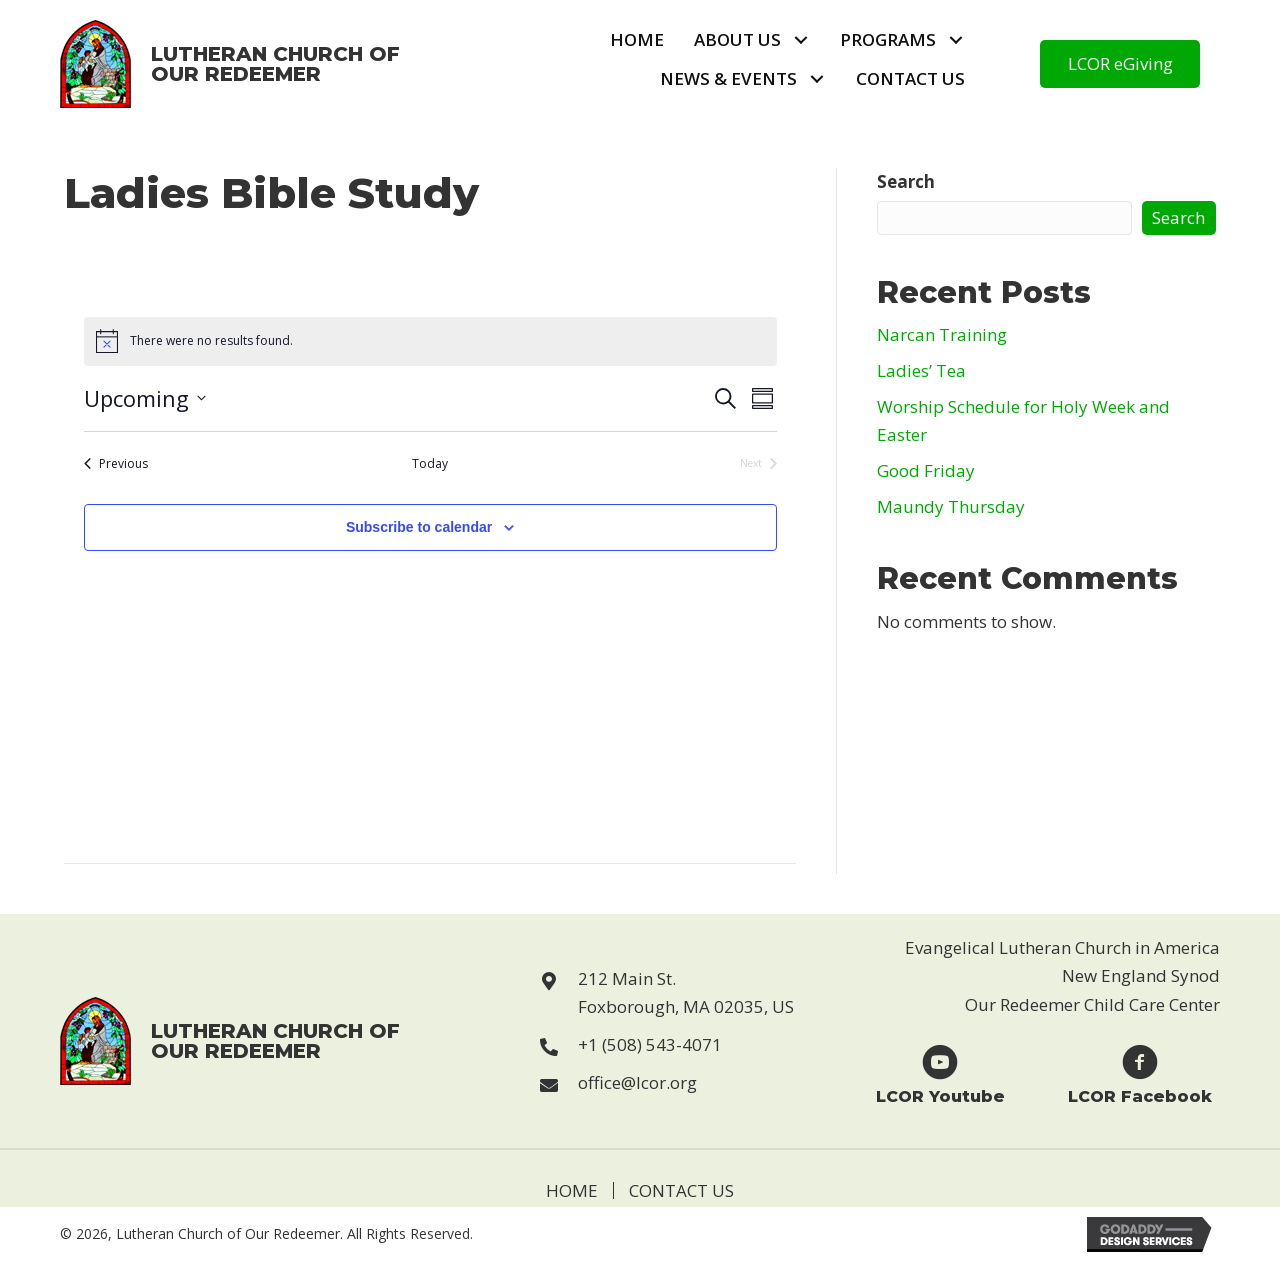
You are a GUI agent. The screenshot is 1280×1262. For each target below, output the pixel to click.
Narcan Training (942, 334)
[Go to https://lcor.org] (231, 64)
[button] (800, 40)
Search (906, 181)
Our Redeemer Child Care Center (1092, 1004)
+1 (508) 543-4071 (650, 1044)
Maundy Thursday (951, 506)
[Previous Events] (116, 464)
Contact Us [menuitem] (681, 1190)
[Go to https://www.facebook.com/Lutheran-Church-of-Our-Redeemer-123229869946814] (1140, 1073)
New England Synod (1141, 975)
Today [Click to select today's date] (430, 464)
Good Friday (926, 470)
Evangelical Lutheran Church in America (1062, 947)
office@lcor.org (637, 1082)
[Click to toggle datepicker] (145, 398)
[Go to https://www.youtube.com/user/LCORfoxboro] (940, 1073)
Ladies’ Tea (921, 370)
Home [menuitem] (572, 1190)
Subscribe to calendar (419, 527)
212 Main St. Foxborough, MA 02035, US (686, 992)
